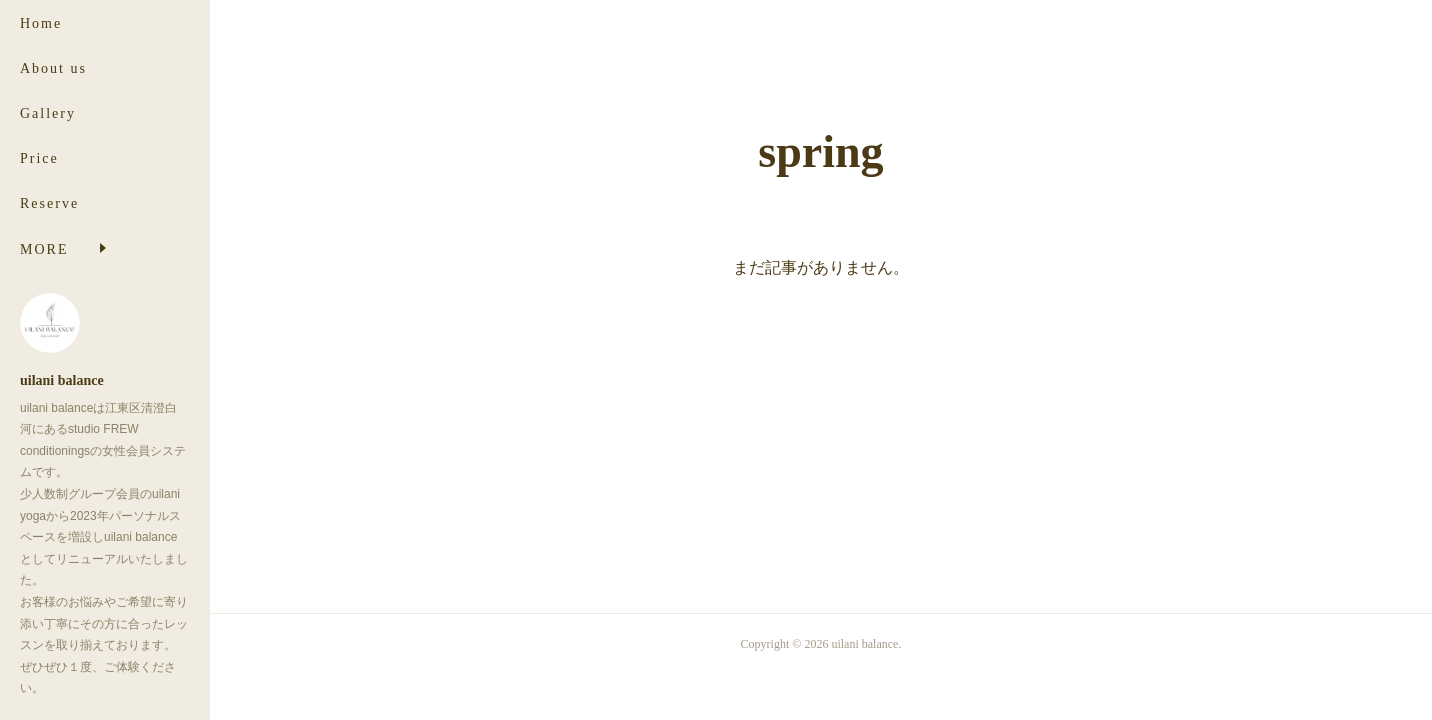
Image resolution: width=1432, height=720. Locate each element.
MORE (44, 249)
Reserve (49, 203)
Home (41, 23)
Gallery (48, 113)
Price (39, 158)
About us (53, 68)
